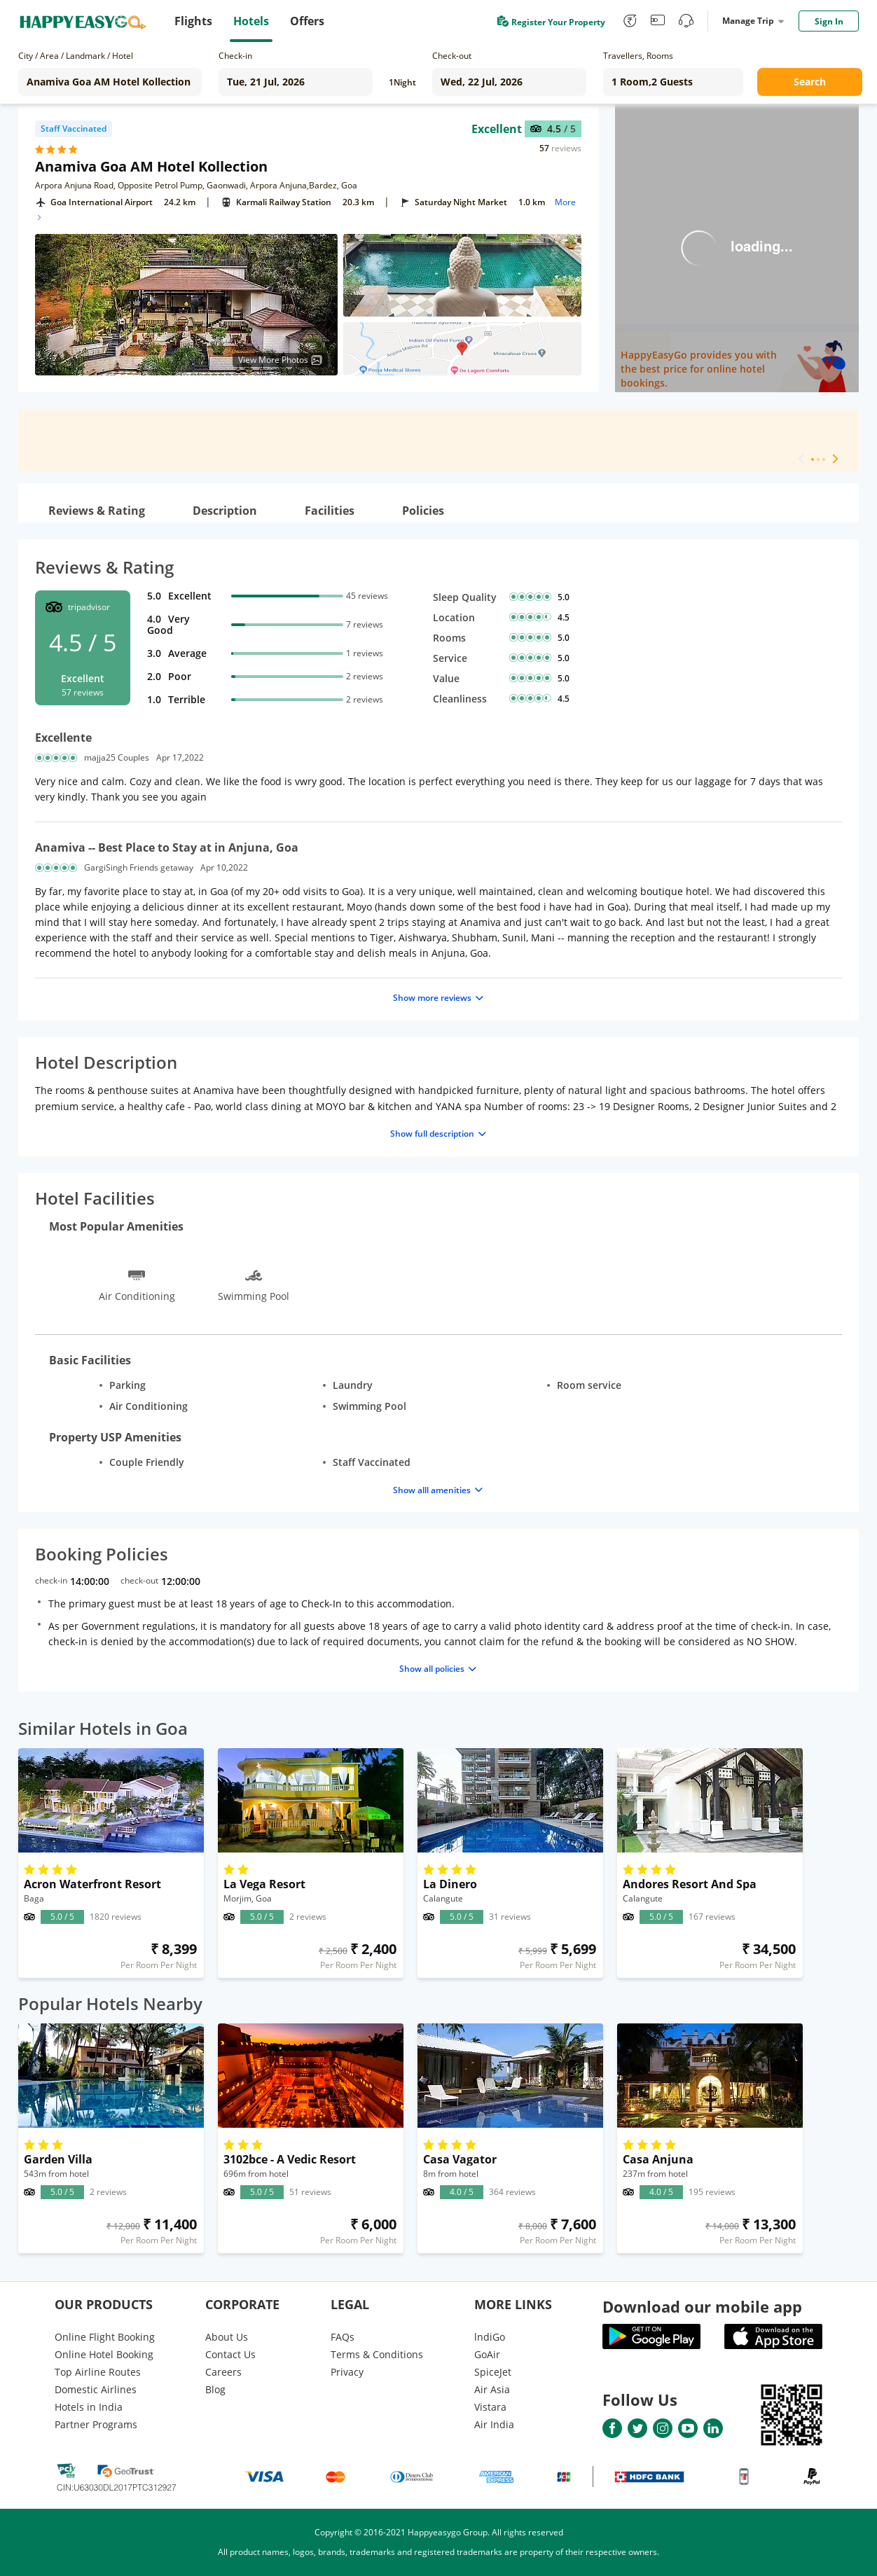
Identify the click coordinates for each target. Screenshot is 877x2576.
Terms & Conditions (377, 2354)
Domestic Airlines (96, 2389)
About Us (226, 2336)
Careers (223, 2371)
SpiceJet (492, 2371)
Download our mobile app (702, 2306)
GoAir (487, 2354)
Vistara (490, 2407)
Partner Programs (96, 2424)
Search (810, 81)
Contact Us (230, 2354)
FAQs (342, 2336)
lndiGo (489, 2336)
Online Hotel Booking (104, 2354)
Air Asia (492, 2389)
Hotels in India (89, 2407)
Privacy (347, 2371)
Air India (494, 2424)
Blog (215, 2389)
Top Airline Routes (98, 2371)
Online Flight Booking (105, 2336)
